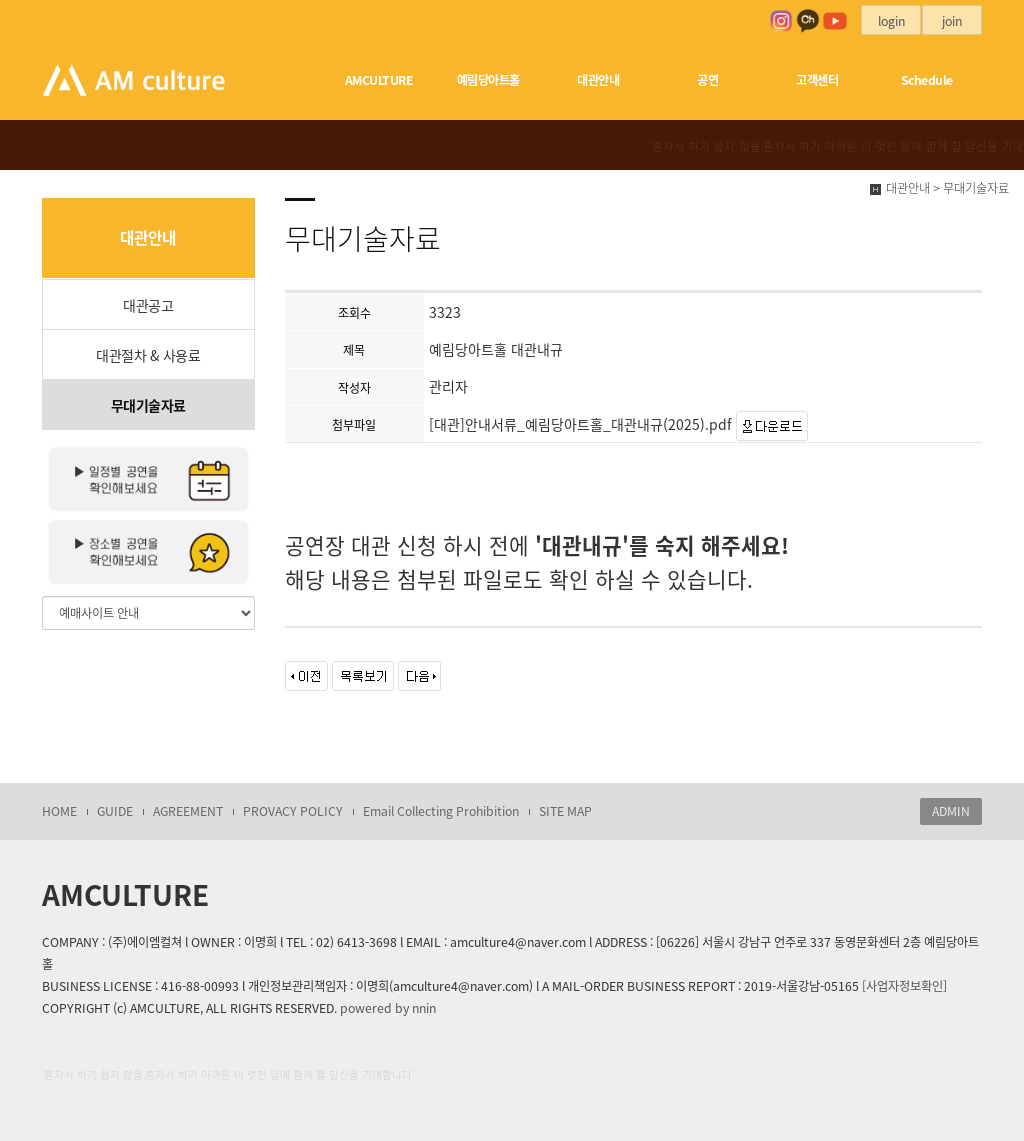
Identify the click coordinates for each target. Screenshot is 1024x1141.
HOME (59, 811)
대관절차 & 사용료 (148, 355)
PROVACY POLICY (293, 811)
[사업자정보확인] (904, 986)
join (952, 21)
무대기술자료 (148, 405)
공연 (707, 80)
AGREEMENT (188, 811)
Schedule (927, 80)
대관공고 (148, 305)
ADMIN (951, 811)
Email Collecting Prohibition (441, 811)
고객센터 (817, 80)
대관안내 (598, 80)
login (891, 21)
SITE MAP (565, 811)
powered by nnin (388, 1008)
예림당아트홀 (488, 80)
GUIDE (115, 811)
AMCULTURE (379, 80)
